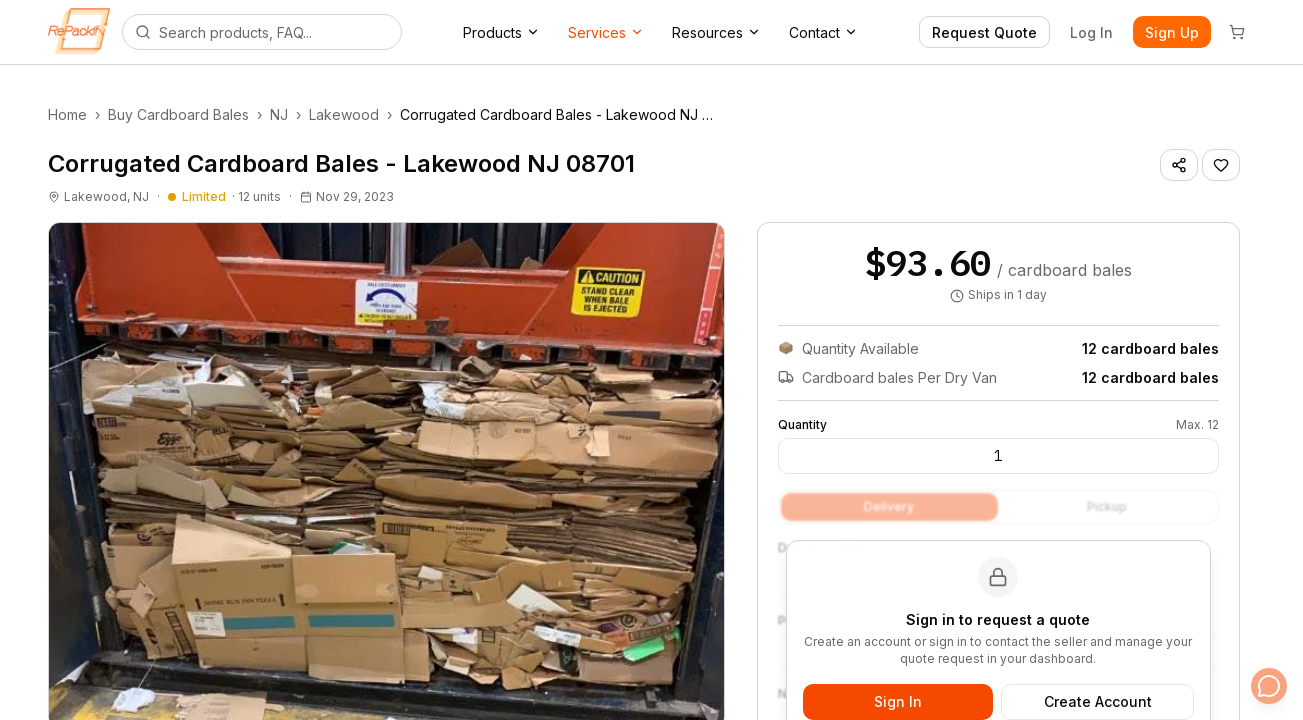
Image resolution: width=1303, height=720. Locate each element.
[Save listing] (1221, 165)
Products (501, 32)
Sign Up (1172, 32)
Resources (716, 32)
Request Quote (984, 32)
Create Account (1098, 701)
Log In (1091, 32)
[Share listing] (1179, 165)
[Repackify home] (79, 32)
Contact (823, 32)
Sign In (898, 701)
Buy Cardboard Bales (178, 114)
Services (606, 32)
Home (67, 114)
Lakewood (344, 114)
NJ (279, 114)
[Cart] (1237, 32)
